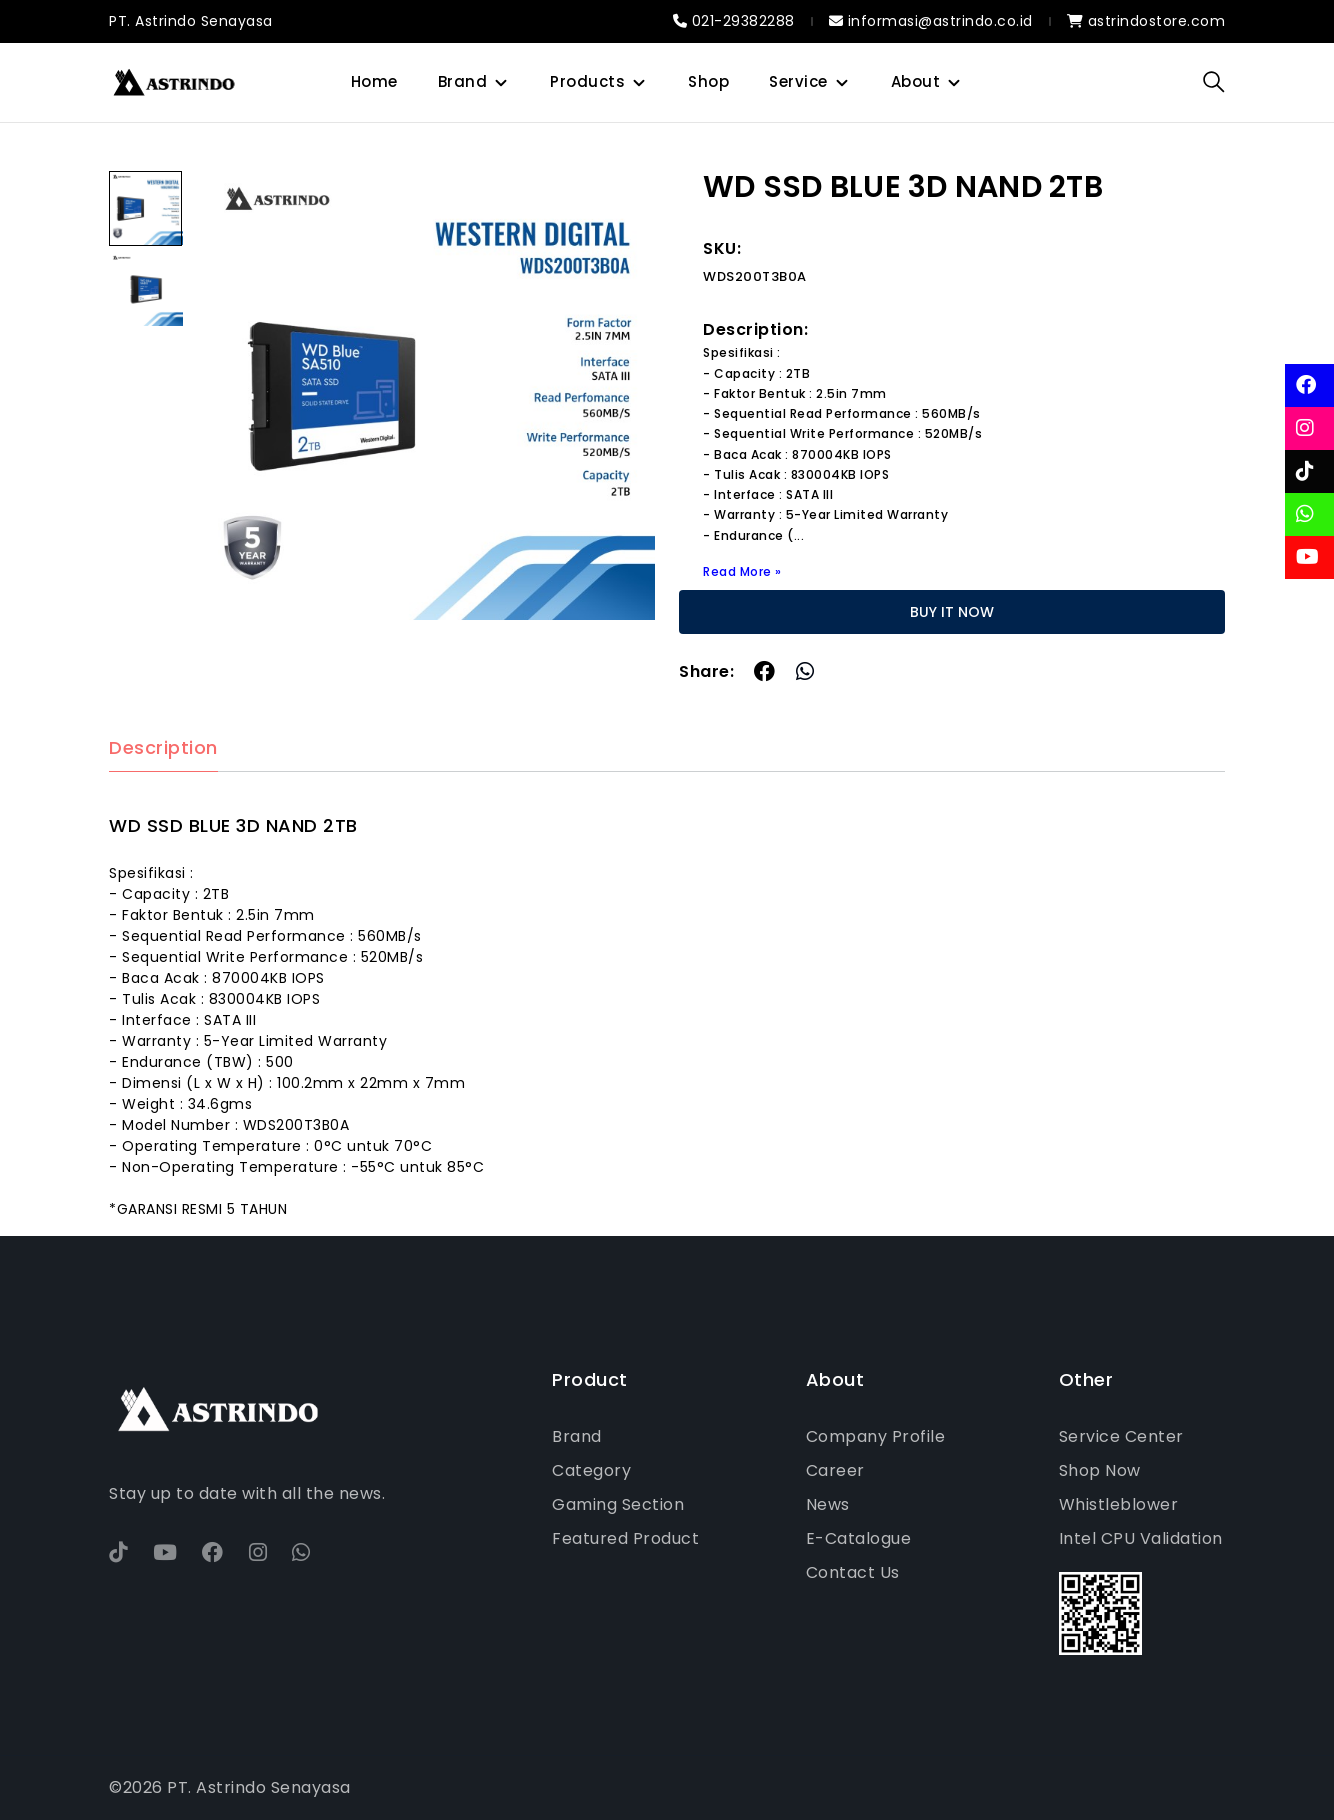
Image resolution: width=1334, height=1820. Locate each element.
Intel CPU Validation (1141, 1538)
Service (798, 81)
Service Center (1121, 1436)
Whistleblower (1119, 1504)
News (828, 1504)
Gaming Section (618, 1504)
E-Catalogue (859, 1538)
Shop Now (1100, 1470)
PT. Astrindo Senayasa (191, 21)
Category (591, 1470)
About (916, 81)
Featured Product (625, 1538)
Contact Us (853, 1572)
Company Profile (876, 1436)
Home (374, 81)
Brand (463, 81)
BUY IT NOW (952, 612)
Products (587, 81)
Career (835, 1470)
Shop (708, 81)
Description (163, 748)
